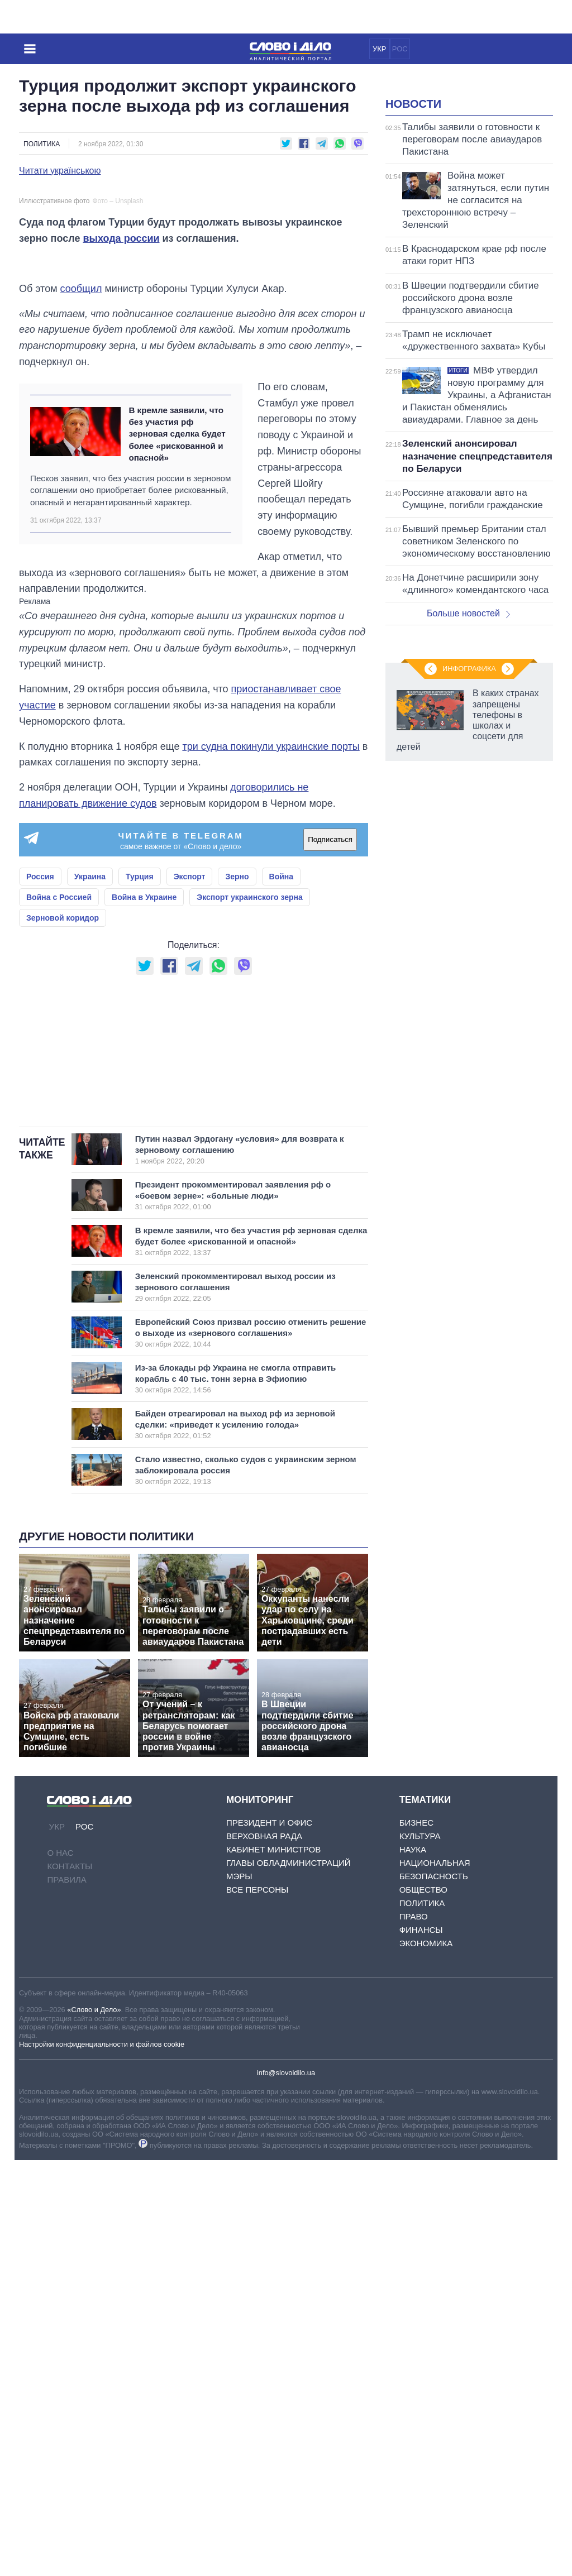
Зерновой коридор (62, 1193)
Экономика (426, 2359)
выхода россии (121, 464)
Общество (423, 2305)
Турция (140, 1152)
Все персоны (257, 2305)
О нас (60, 2268)
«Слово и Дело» (94, 2425)
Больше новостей (468, 753)
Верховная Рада (264, 2252)
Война (281, 1152)
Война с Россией (59, 1173)
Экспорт (190, 1152)
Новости (413, 243)
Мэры (239, 2292)
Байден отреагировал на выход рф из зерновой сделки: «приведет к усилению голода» (239, 1839)
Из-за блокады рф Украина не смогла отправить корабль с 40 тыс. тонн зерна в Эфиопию (239, 1793)
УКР (380, 48)
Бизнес (416, 2238)
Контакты (69, 2281)
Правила (66, 2295)
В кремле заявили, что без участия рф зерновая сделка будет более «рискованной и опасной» (176, 709)
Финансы (421, 2345)
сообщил (81, 564)
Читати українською (60, 170)
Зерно (237, 1152)
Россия (40, 1152)
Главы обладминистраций (288, 2278)
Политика (41, 144)
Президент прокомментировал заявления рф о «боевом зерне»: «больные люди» (239, 1610)
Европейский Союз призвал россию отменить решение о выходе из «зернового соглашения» (250, 1748)
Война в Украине (144, 1173)
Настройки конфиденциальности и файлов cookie (101, 2459)
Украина (90, 1152)
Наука (412, 2265)
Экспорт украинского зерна (250, 1173)
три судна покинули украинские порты (270, 1022)
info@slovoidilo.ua (286, 2488)
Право (413, 2332)
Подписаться (330, 1116)
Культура (420, 2252)
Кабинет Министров (273, 2265)
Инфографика (469, 1143)
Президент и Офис (269, 2238)
